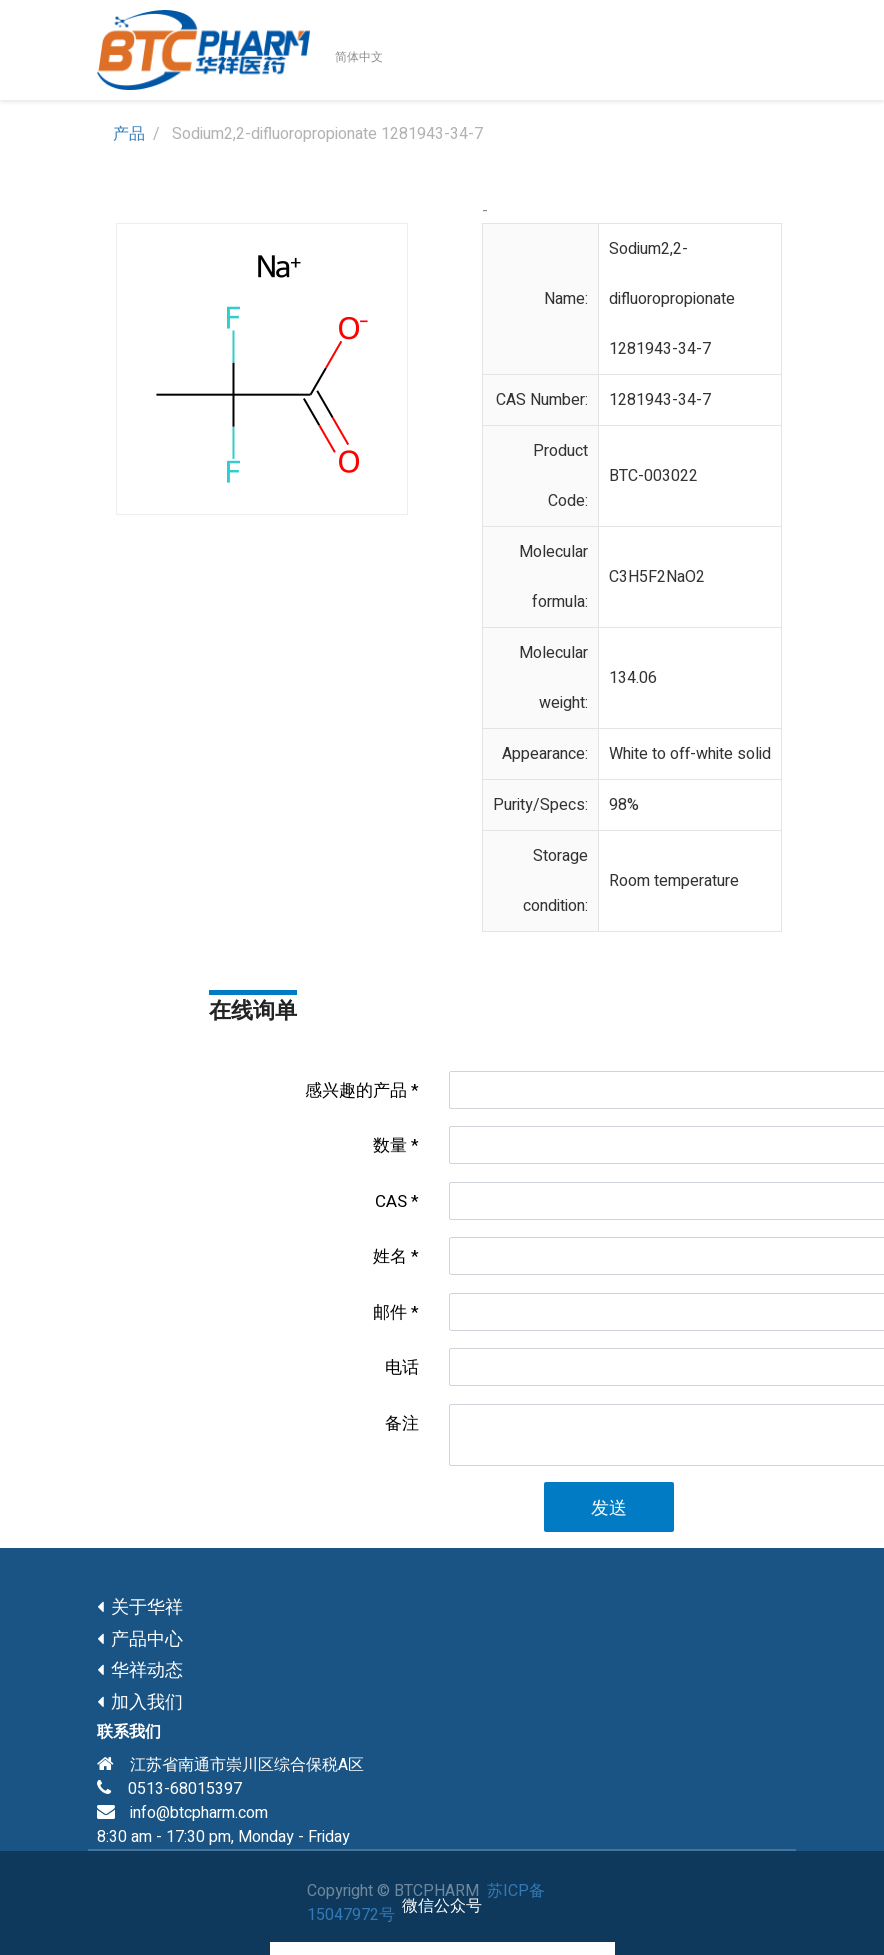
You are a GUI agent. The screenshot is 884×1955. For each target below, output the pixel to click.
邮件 (390, 1312)
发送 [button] (609, 1508)
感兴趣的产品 (356, 1090)
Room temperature (674, 881)
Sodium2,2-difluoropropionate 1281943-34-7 (672, 299)
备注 (402, 1423)
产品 (129, 134)
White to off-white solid (690, 754)
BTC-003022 (653, 476)
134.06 (633, 678)
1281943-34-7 (660, 400)
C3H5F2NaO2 (657, 577)
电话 (402, 1367)
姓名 (390, 1256)
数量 (390, 1145)
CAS (391, 1201)
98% (624, 805)
